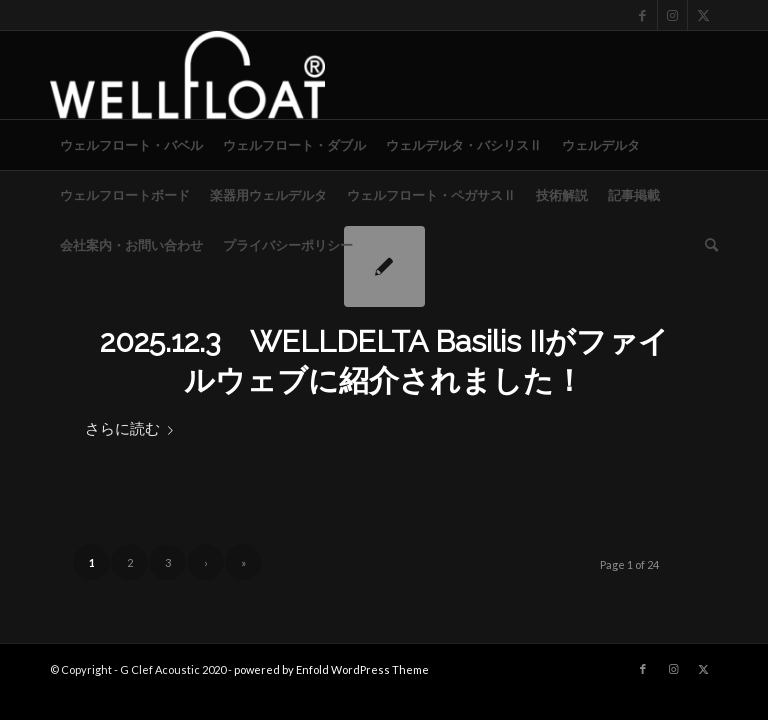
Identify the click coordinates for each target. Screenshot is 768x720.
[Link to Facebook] (642, 15)
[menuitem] (131, 145)
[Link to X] (703, 15)
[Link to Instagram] (672, 15)
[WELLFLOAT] (187, 75)
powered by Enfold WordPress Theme (331, 669)
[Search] (706, 245)
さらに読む (133, 428)
